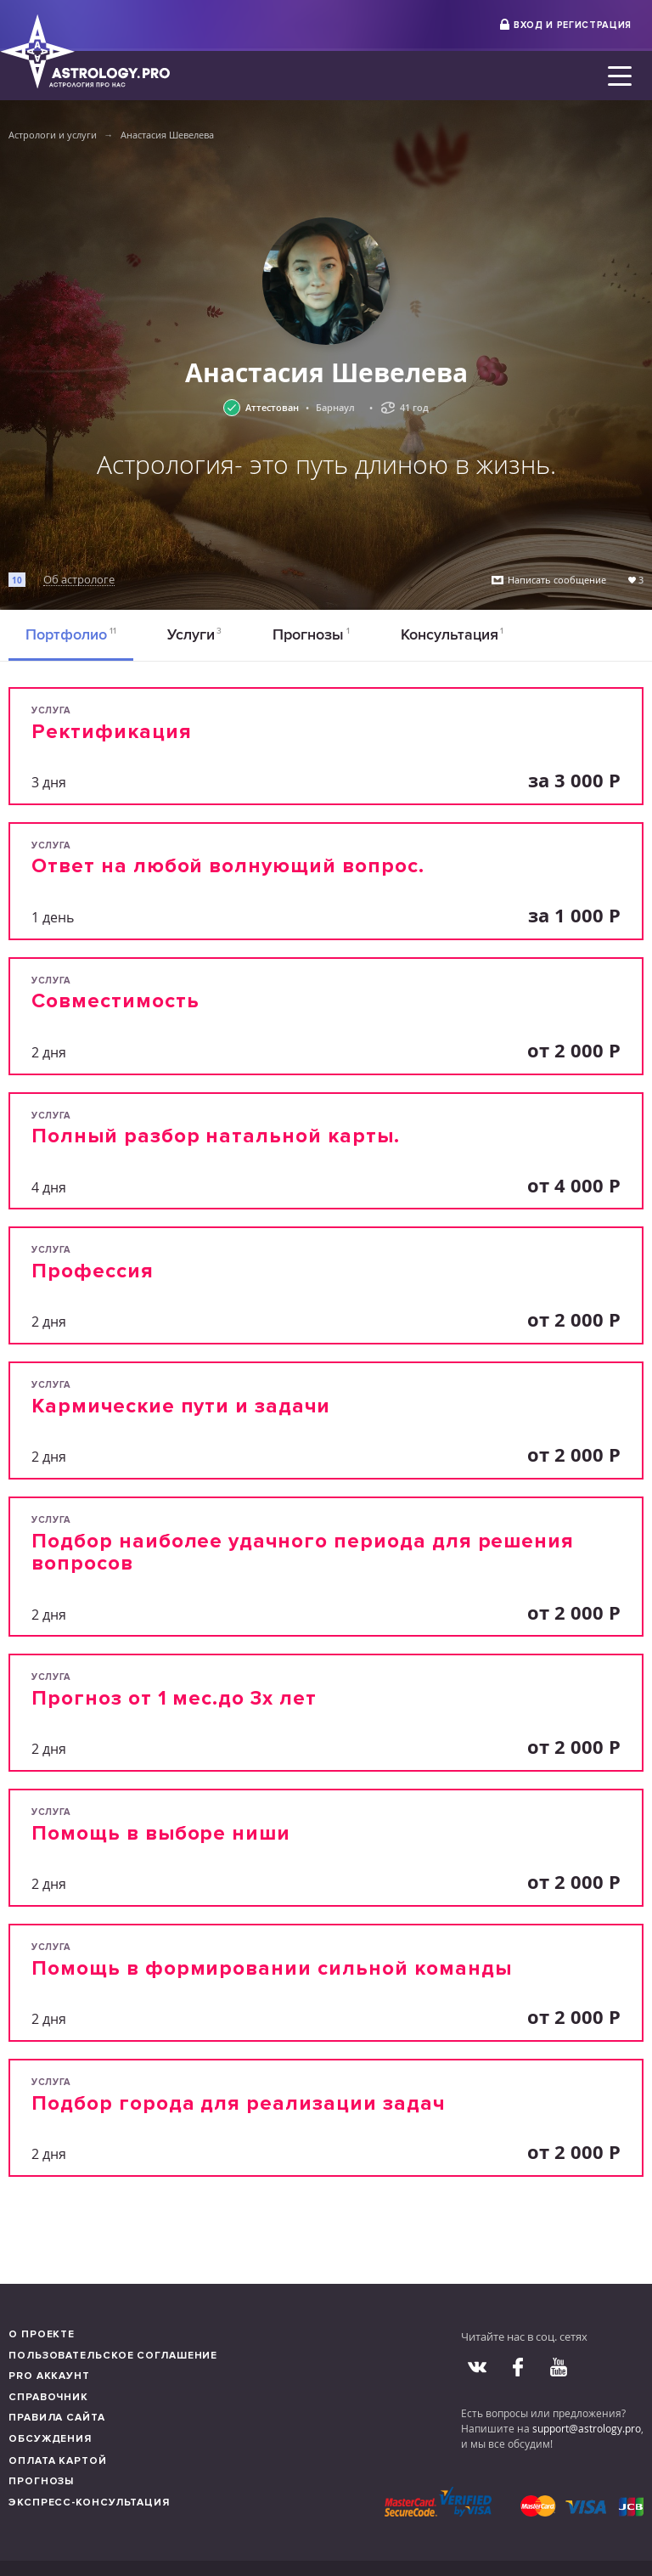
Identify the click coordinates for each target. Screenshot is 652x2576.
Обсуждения (50, 2438)
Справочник (48, 2397)
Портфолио (70, 634)
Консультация (452, 634)
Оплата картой (57, 2461)
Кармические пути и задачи (180, 1406)
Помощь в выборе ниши (160, 1833)
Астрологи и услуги (52, 134)
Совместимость (115, 1001)
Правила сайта (56, 2417)
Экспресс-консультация (89, 2502)
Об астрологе (79, 580)
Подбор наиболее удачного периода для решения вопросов (302, 1552)
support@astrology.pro (586, 2428)
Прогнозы (311, 634)
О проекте (41, 2334)
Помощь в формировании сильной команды (271, 1968)
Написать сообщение (557, 579)
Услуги (194, 634)
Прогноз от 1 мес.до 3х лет (174, 1698)
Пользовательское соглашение (112, 2355)
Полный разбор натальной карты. (215, 1136)
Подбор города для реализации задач (238, 2103)
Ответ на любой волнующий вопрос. (227, 866)
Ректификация (111, 731)
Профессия (92, 1271)
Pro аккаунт (49, 2376)
